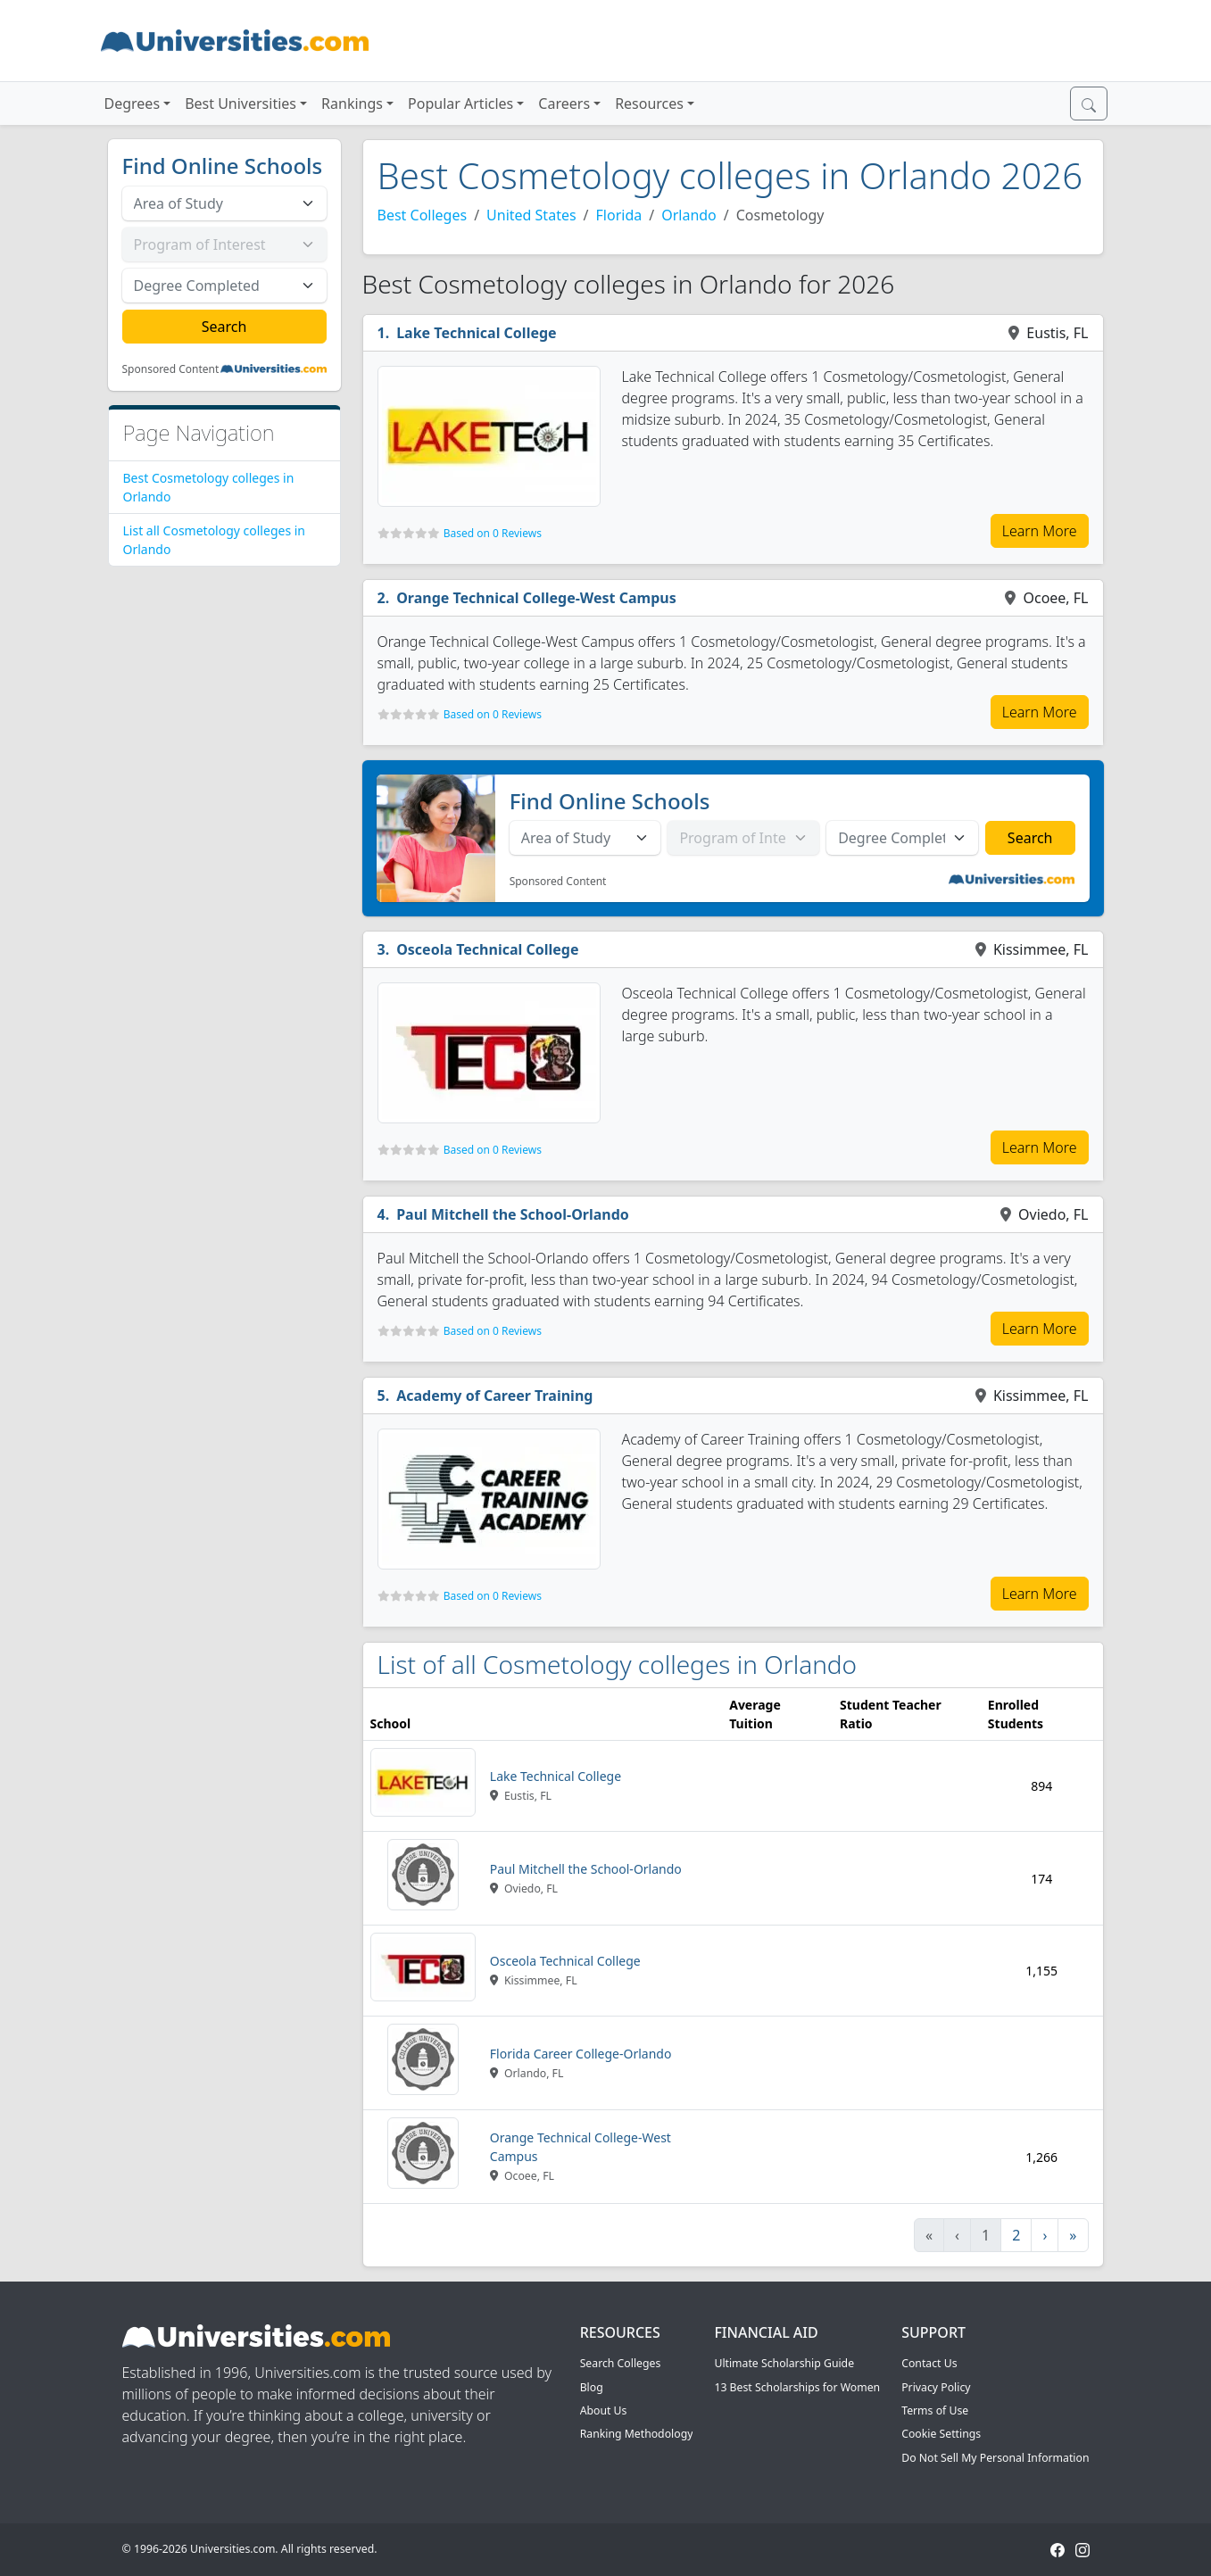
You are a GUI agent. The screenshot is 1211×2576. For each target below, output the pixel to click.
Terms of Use (934, 2410)
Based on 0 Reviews (493, 533)
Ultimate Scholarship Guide (784, 2363)
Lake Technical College (476, 333)
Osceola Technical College (487, 949)
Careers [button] (564, 103)
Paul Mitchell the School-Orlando (512, 1214)
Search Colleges (620, 2363)
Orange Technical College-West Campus (536, 598)
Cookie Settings (941, 2433)
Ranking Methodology (636, 2433)
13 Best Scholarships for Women (797, 2387)
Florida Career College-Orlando (581, 2053)
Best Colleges (422, 215)
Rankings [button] (352, 103)
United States (531, 215)
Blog (591, 2387)
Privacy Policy (935, 2387)
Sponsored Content (171, 369)
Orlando (689, 215)
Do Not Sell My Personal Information (995, 2457)
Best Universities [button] (240, 103)
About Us (603, 2410)
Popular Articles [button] (460, 103)
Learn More (1039, 531)
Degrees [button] (132, 103)
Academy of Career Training (494, 1395)
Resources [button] (649, 103)
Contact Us (929, 2363)
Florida (619, 215)
